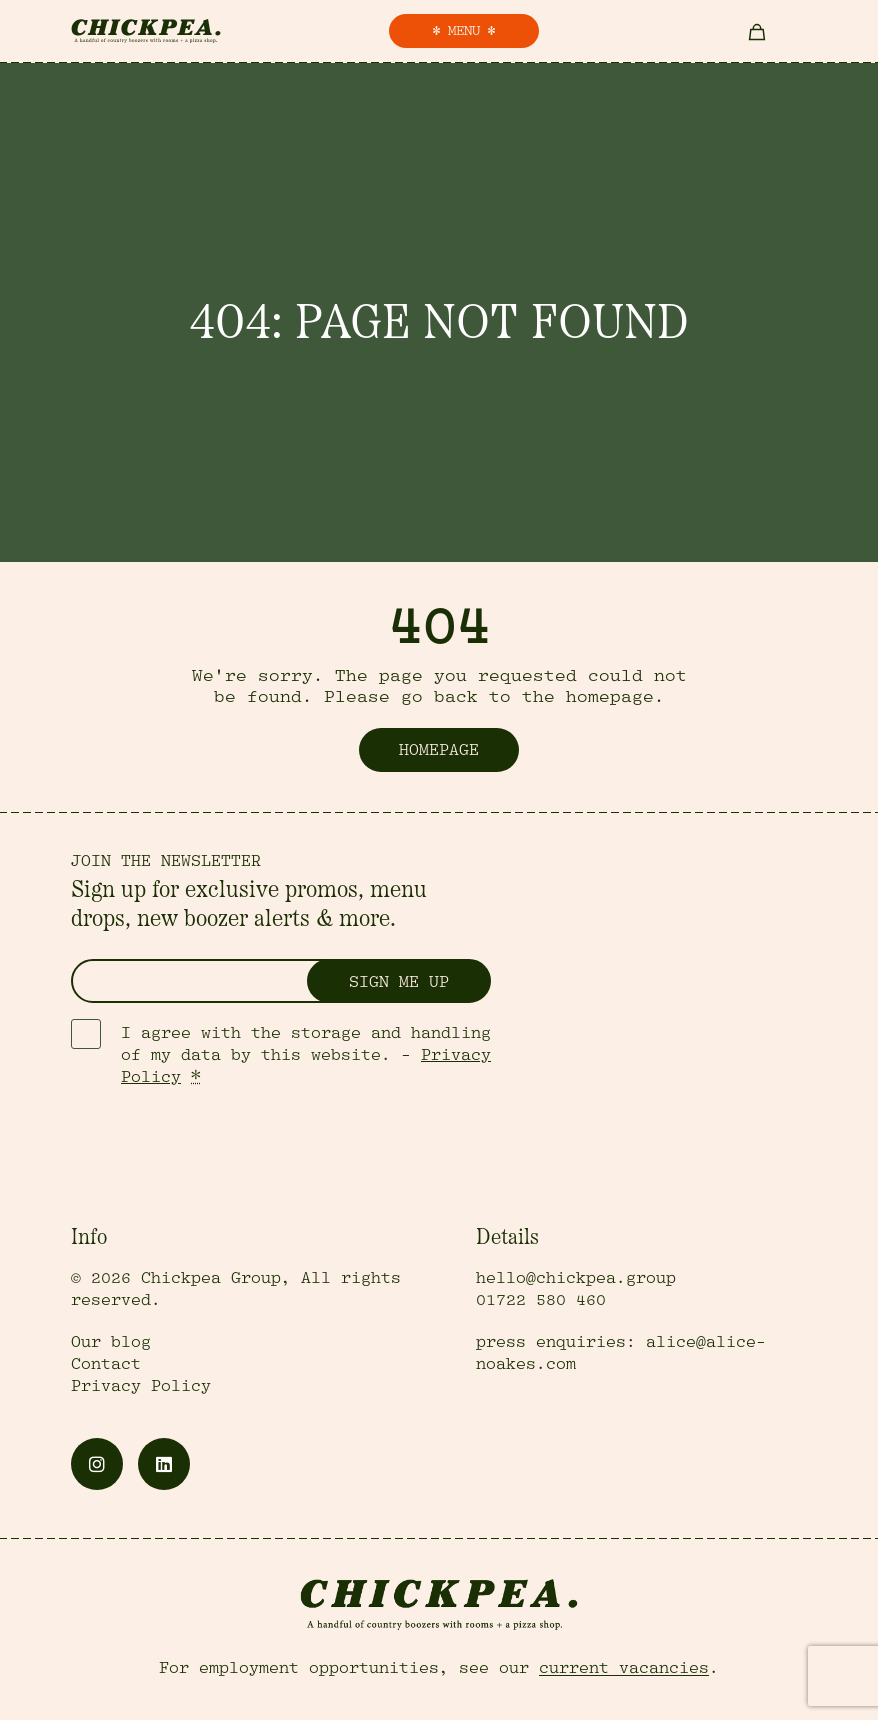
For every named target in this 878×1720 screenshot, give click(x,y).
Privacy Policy (141, 1386)
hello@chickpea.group (576, 1278)
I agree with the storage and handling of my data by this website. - (306, 1055)
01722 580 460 (541, 1300)
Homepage (439, 750)
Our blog (111, 1342)
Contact (106, 1364)
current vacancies (624, 1668)
